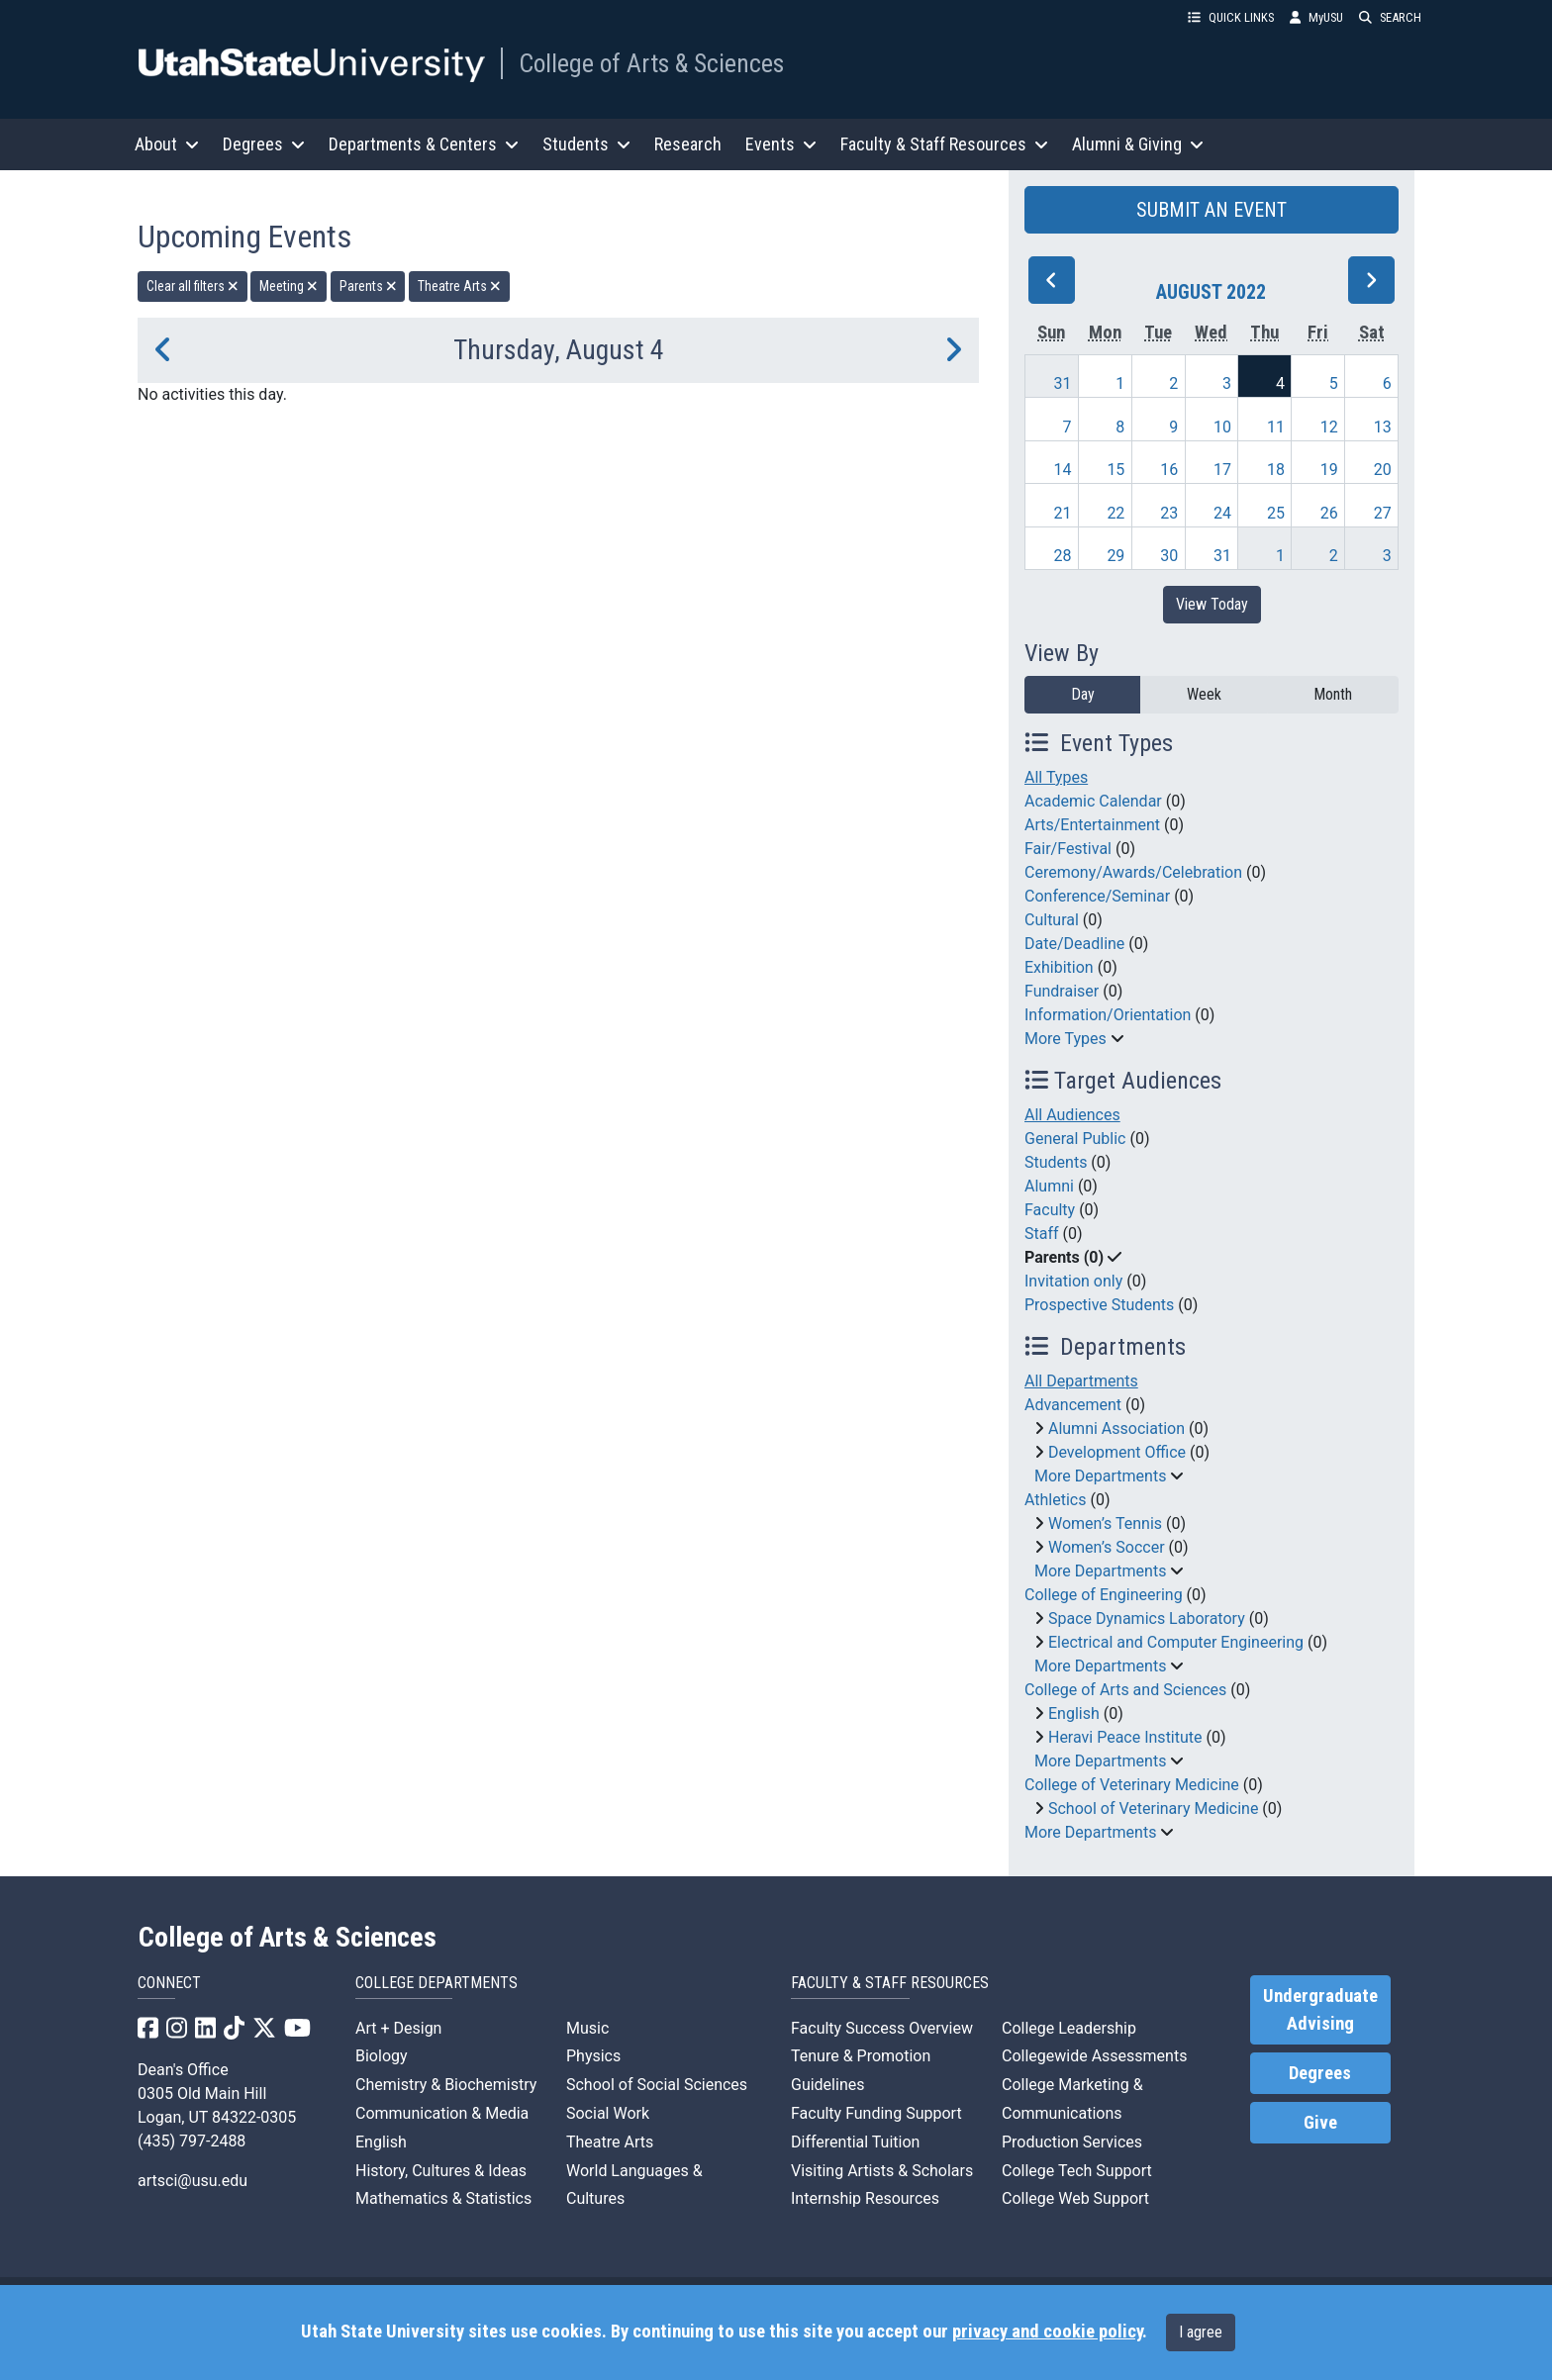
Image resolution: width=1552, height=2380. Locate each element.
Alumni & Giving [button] (1138, 144)
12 (1329, 427)
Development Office (1117, 1452)
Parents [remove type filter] (368, 286)
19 (1329, 469)
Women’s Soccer (1106, 1547)
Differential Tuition (855, 2142)
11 (1276, 427)
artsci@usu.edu (192, 2180)
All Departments (1081, 1381)
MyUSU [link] (1316, 17)
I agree (1200, 2332)
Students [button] (586, 144)
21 (1063, 513)
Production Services (1072, 2142)
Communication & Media (442, 2113)
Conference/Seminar (1097, 896)
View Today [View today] (1212, 604)
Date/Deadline (1074, 943)
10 (1222, 427)
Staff (1041, 1233)
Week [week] (1204, 694)
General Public (1074, 1138)
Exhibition (1059, 967)
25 (1276, 513)
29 (1115, 555)
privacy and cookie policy (1047, 2331)
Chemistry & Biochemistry (445, 2084)
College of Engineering (1103, 1594)
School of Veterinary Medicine (1153, 1808)
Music (587, 2028)
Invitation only (1073, 1281)
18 (1276, 469)
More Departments (1100, 1476)
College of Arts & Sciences (651, 63)
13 (1383, 427)
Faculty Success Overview (882, 2028)
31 (1063, 383)
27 (1383, 513)
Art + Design (398, 2028)
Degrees (1320, 2073)
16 (1169, 469)
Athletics (1055, 1499)
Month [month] (1332, 694)
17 (1222, 469)
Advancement (1072, 1404)
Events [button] (781, 144)
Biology (381, 2056)
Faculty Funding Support (876, 2113)
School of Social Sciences (656, 2084)
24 (1222, 513)
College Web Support (1075, 2198)
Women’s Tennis (1105, 1523)
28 (1063, 555)
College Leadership (1069, 2028)
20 (1383, 469)
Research (688, 144)
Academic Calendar (1093, 801)
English (1074, 1713)
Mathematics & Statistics (443, 2198)
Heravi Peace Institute (1125, 1737)
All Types (1056, 777)
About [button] (167, 144)
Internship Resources (865, 2198)
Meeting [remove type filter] (288, 286)
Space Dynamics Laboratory (1146, 1618)
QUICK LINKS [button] (1231, 17)
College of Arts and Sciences (1125, 1689)
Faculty (1049, 1209)
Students (1055, 1162)
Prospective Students (1099, 1304)
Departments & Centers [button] (424, 144)
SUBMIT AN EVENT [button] (1211, 210)
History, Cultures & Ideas (441, 2170)
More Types (1065, 1038)
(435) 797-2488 (191, 2141)
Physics (593, 2056)
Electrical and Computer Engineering (1176, 1642)
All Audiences (1072, 1114)
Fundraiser (1061, 991)
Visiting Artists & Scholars (882, 2170)
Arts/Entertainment (1092, 824)
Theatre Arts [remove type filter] (459, 286)
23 (1169, 513)
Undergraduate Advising (1320, 2010)
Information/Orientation (1107, 1014)
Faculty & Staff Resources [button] (944, 144)
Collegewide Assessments (1094, 2056)
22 (1115, 513)
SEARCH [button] (1390, 17)
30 (1169, 555)
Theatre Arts (609, 2142)
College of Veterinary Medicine (1131, 1784)
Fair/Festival (1068, 848)
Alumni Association (1116, 1428)
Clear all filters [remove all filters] (192, 286)
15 (1115, 469)
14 (1063, 469)
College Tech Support (1077, 2170)
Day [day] (1083, 694)
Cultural (1051, 919)
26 (1329, 513)
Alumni (1049, 1186)
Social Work (607, 2113)
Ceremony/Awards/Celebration (1133, 872)
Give (1320, 2123)
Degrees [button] (264, 144)
